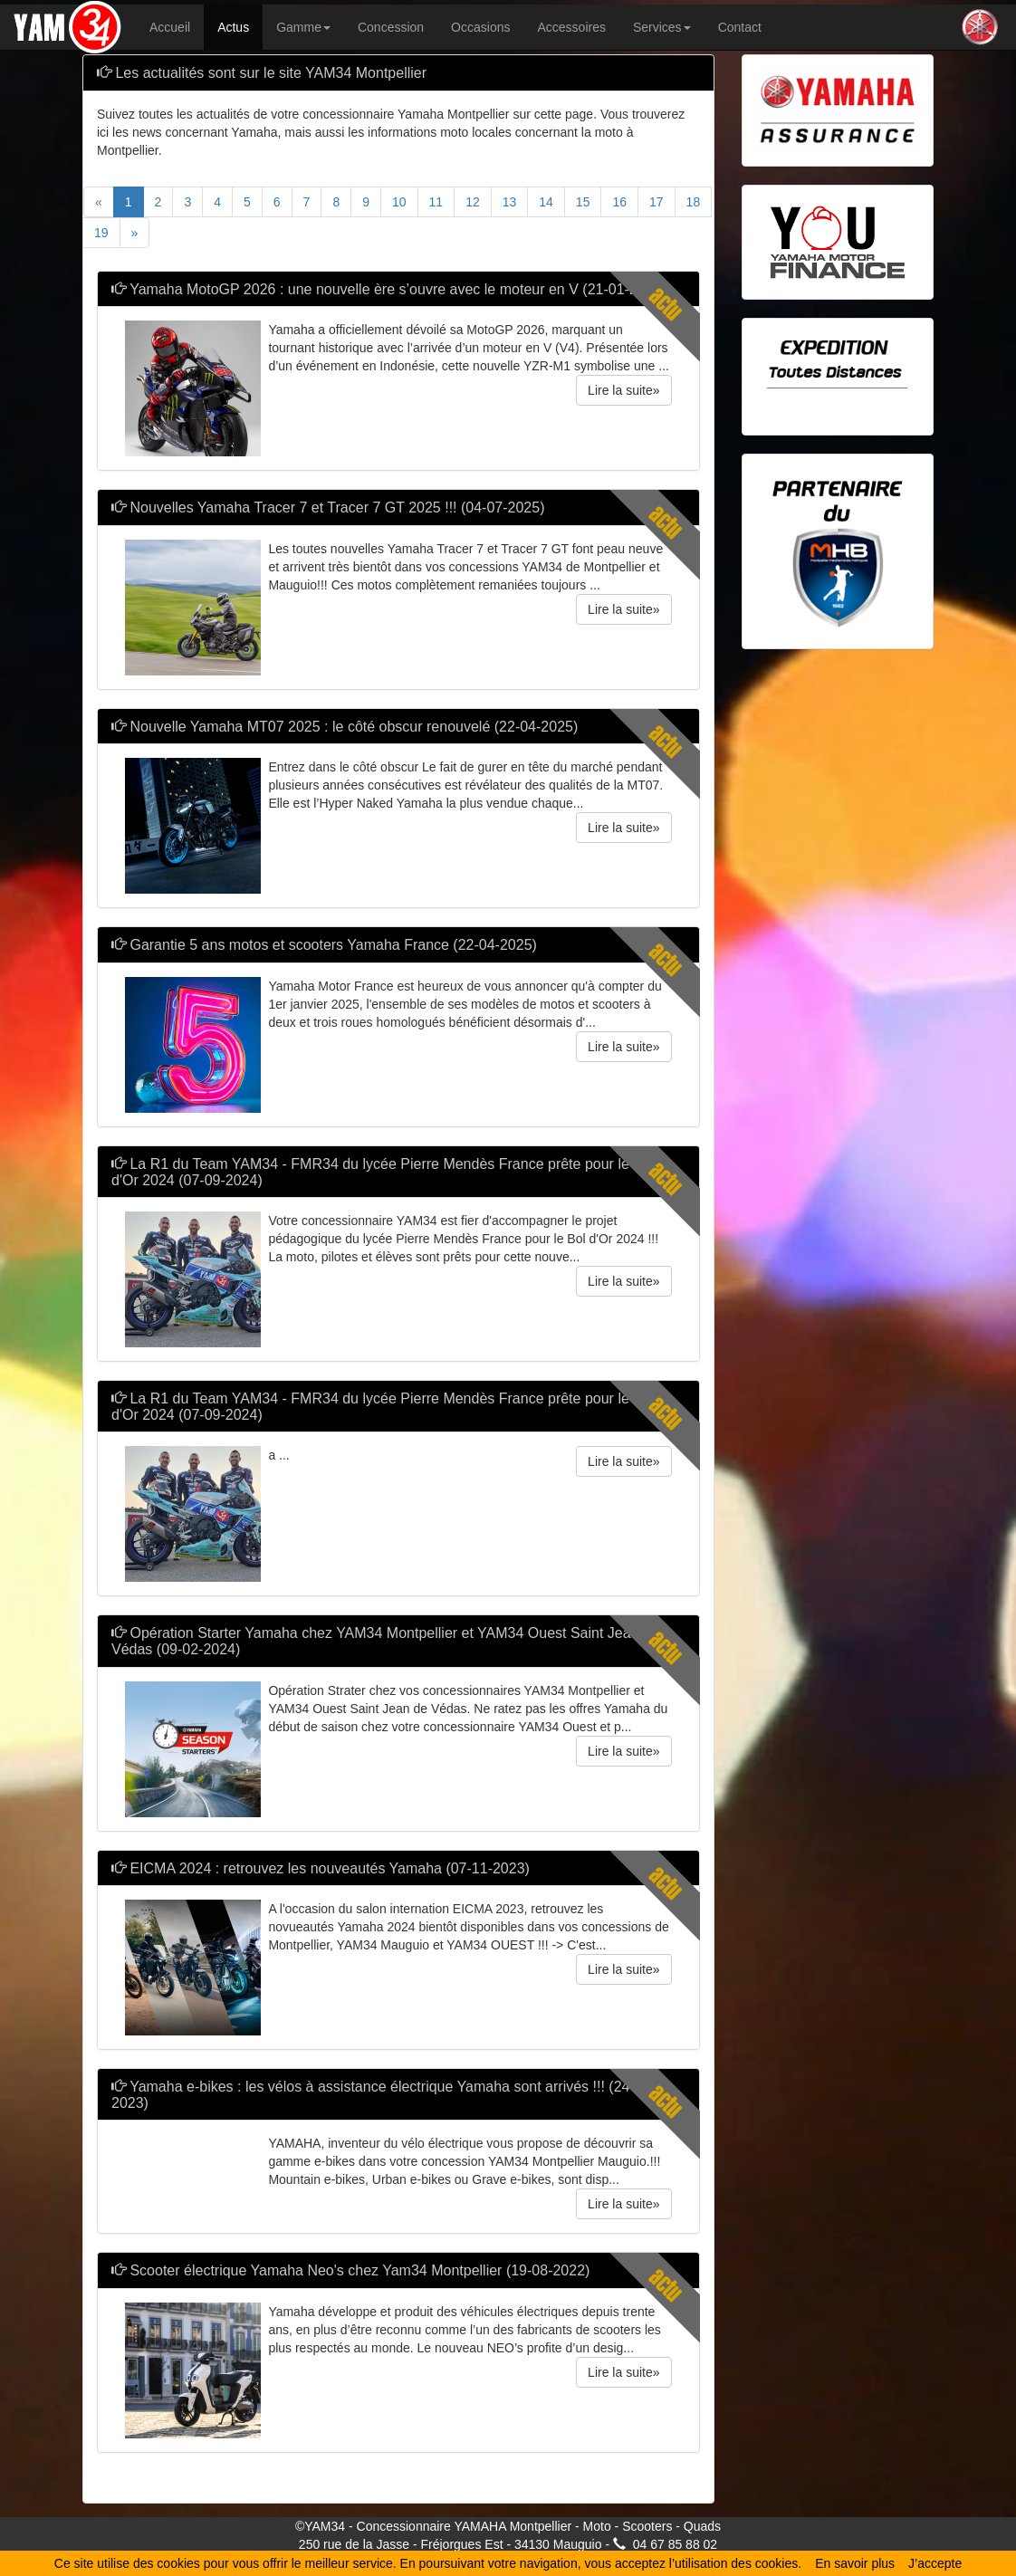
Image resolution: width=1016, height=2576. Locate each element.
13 (510, 202)
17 (656, 202)
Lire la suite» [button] (623, 390)
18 (693, 202)
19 (101, 232)
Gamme (303, 27)
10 (399, 202)
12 (472, 202)
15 (583, 202)
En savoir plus (855, 2563)
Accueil (169, 27)
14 (546, 202)
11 (436, 202)
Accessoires (571, 27)
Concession (391, 27)
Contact (740, 27)
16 (619, 202)
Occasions (480, 27)
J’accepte (935, 2563)
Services (662, 27)
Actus (233, 27)
